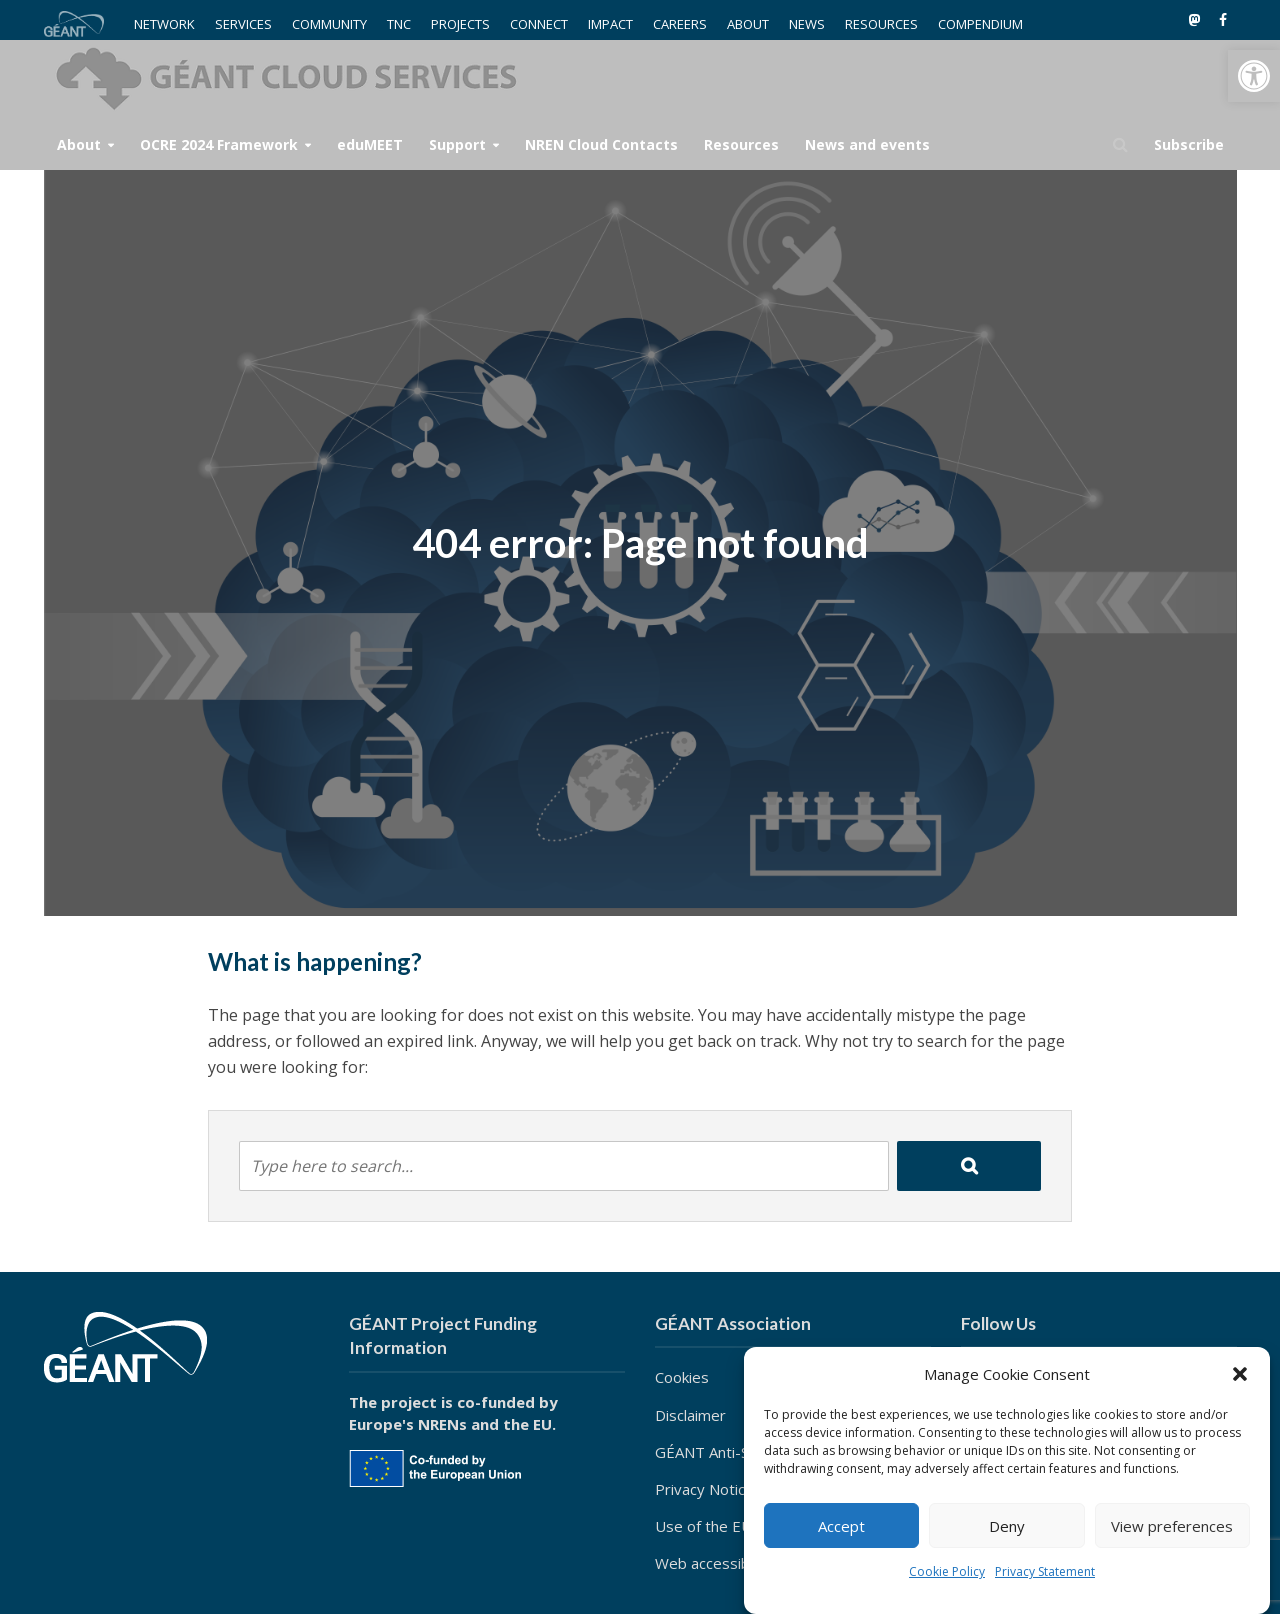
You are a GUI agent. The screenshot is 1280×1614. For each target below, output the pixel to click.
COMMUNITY (329, 24)
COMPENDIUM (980, 24)
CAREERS (680, 24)
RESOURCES (881, 24)
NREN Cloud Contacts (601, 144)
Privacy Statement (1045, 1571)
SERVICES (243, 24)
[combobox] (564, 1166)
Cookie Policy (947, 1571)
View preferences (1172, 1526)
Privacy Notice (704, 1489)
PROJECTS (460, 24)
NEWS (807, 24)
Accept (841, 1526)
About (79, 144)
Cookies (682, 1377)
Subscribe (1189, 144)
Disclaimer (690, 1415)
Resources (741, 144)
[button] (1254, 76)
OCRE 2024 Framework (219, 144)
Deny (1007, 1526)
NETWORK (164, 24)
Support (457, 144)
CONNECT (539, 24)
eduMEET (370, 144)
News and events (867, 144)
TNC (399, 24)
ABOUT (748, 24)
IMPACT (610, 24)
